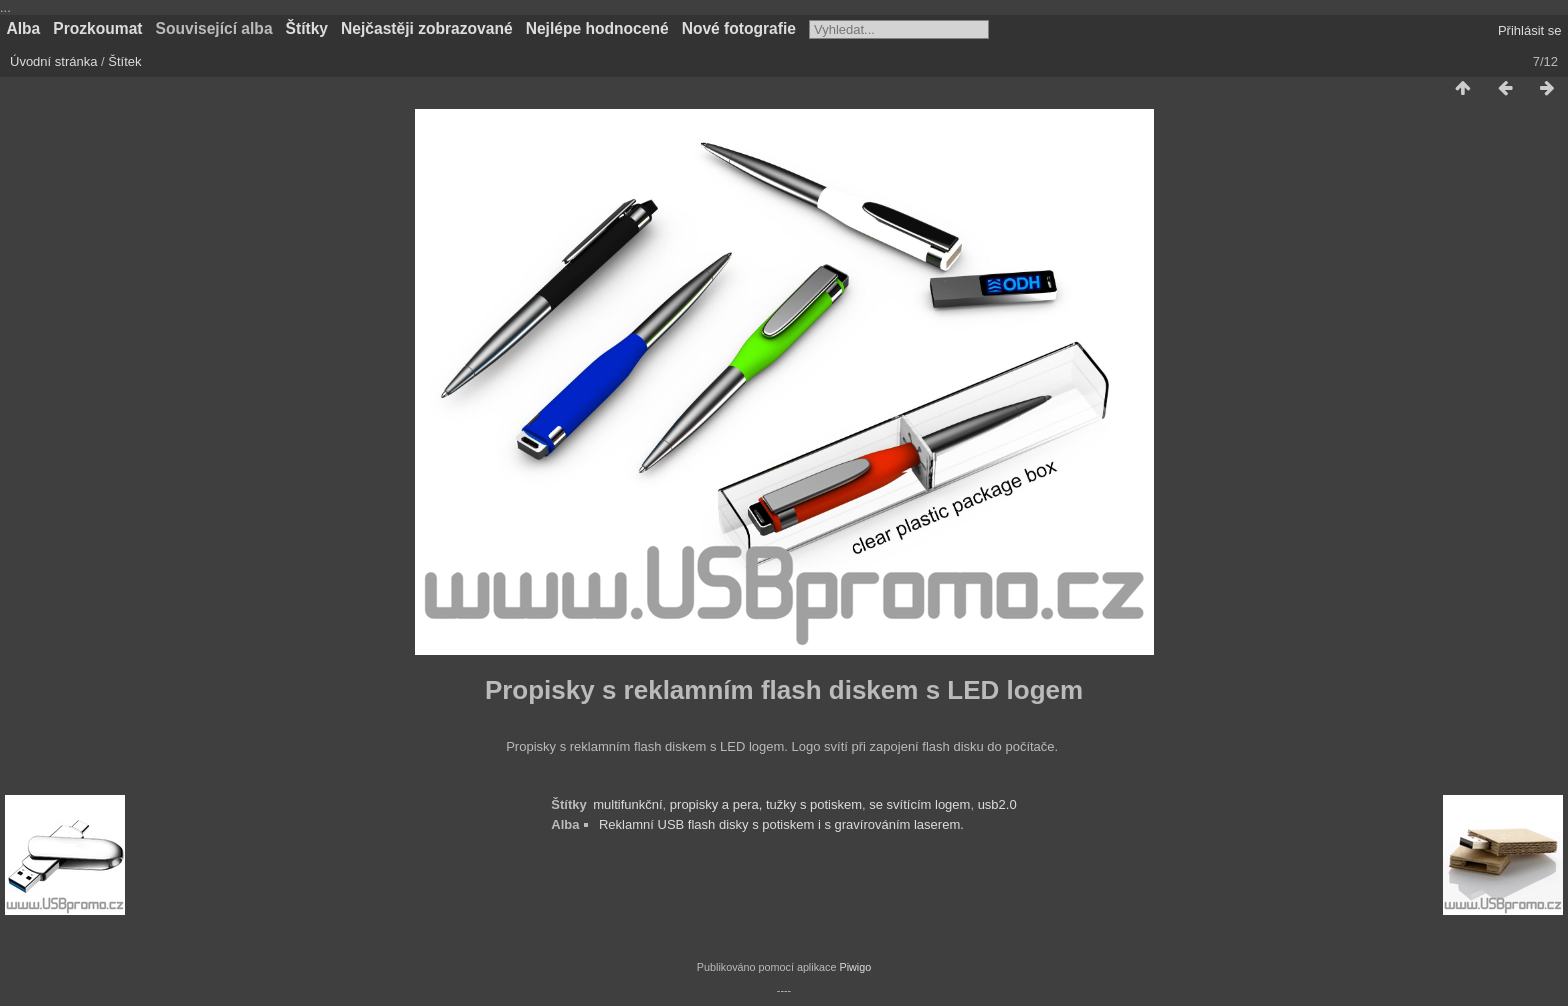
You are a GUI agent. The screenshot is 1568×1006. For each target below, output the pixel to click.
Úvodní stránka (53, 61)
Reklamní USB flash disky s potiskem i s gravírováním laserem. (781, 824)
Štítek (124, 61)
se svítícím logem (919, 804)
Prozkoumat (97, 28)
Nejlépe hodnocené (597, 28)
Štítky (307, 28)
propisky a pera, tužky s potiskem (766, 804)
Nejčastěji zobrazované (427, 28)
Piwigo (855, 967)
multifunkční (627, 804)
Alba (24, 28)
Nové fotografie (739, 28)
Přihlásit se (1530, 30)
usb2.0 (997, 804)
